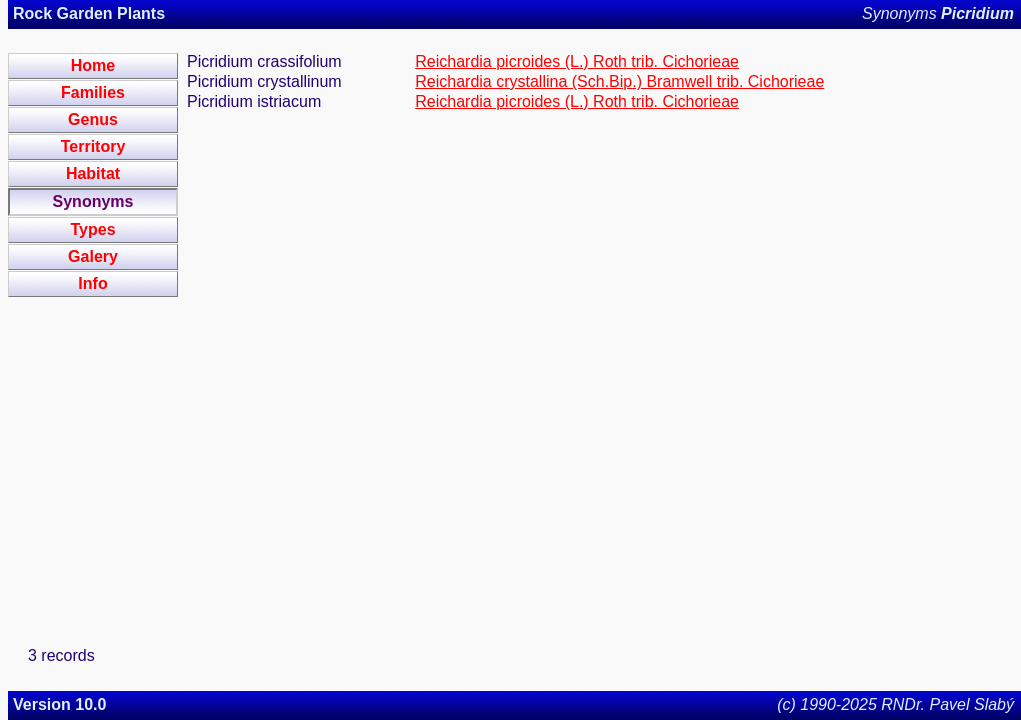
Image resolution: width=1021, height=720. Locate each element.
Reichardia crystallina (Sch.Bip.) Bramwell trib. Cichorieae (619, 81)
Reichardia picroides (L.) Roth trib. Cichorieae (577, 61)
